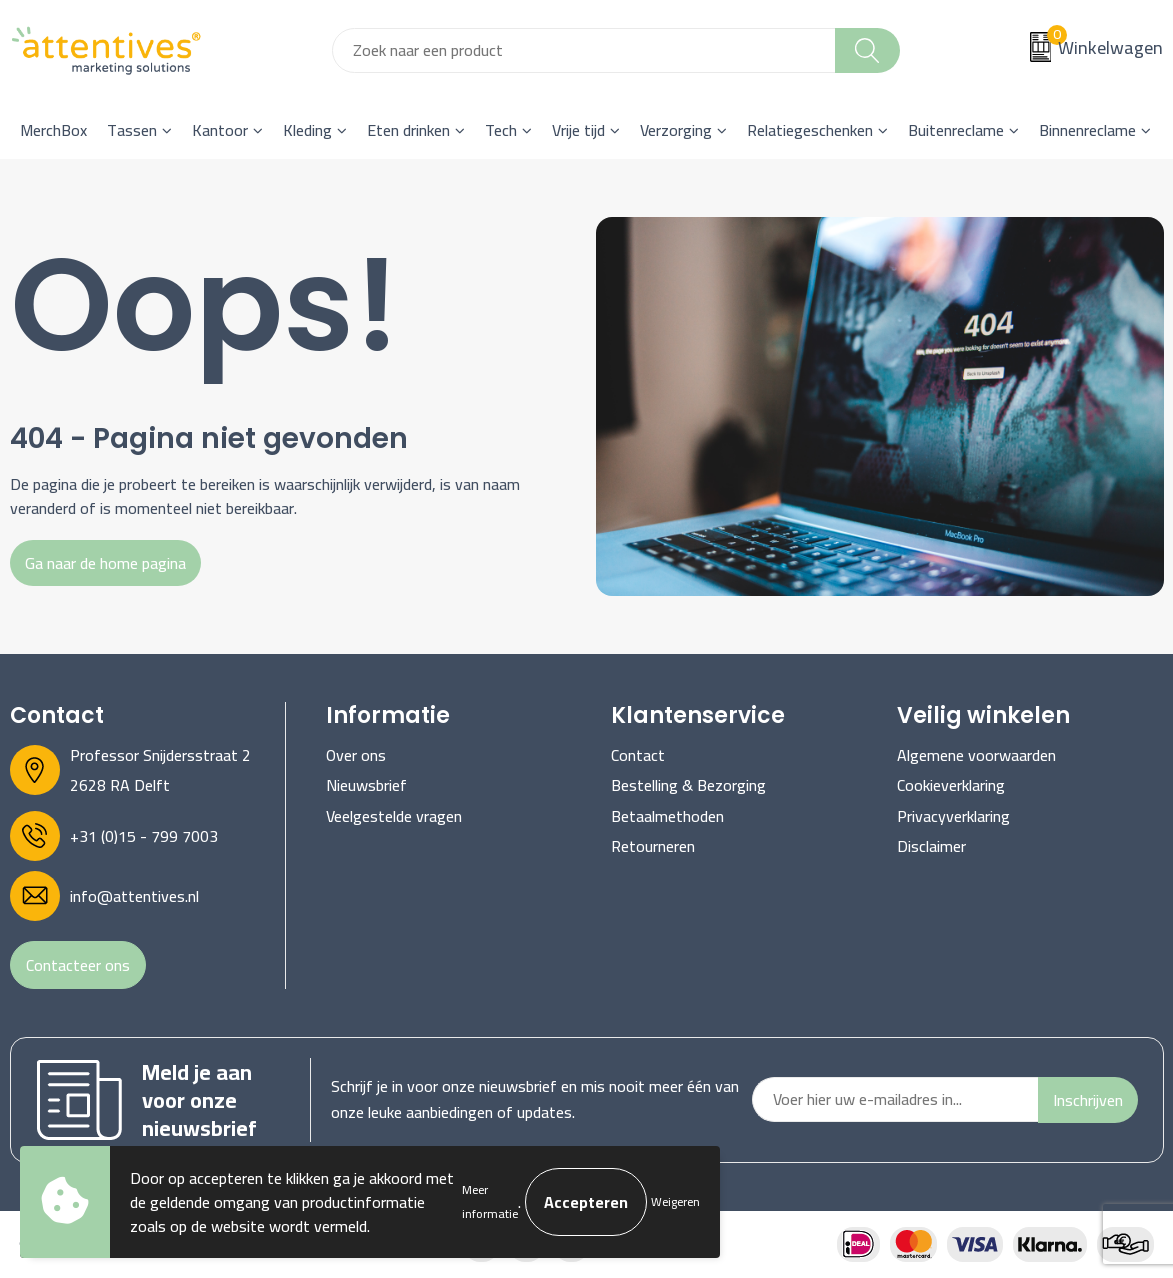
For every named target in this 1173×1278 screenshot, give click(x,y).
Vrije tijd (578, 130)
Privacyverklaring (953, 816)
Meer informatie (490, 1201)
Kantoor (220, 130)
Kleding (307, 130)
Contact (638, 755)
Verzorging (676, 130)
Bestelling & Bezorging (688, 785)
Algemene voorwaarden (976, 755)
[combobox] (584, 50)
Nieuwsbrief (366, 785)
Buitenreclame (956, 130)
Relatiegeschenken (810, 130)
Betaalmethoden (667, 816)
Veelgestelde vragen (394, 816)
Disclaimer (931, 846)
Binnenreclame (1087, 130)
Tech (501, 130)
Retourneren (653, 846)
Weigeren (675, 1201)
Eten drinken (408, 130)
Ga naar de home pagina (105, 563)
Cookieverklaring (951, 785)
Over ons (356, 755)
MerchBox (53, 130)
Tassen (132, 130)
